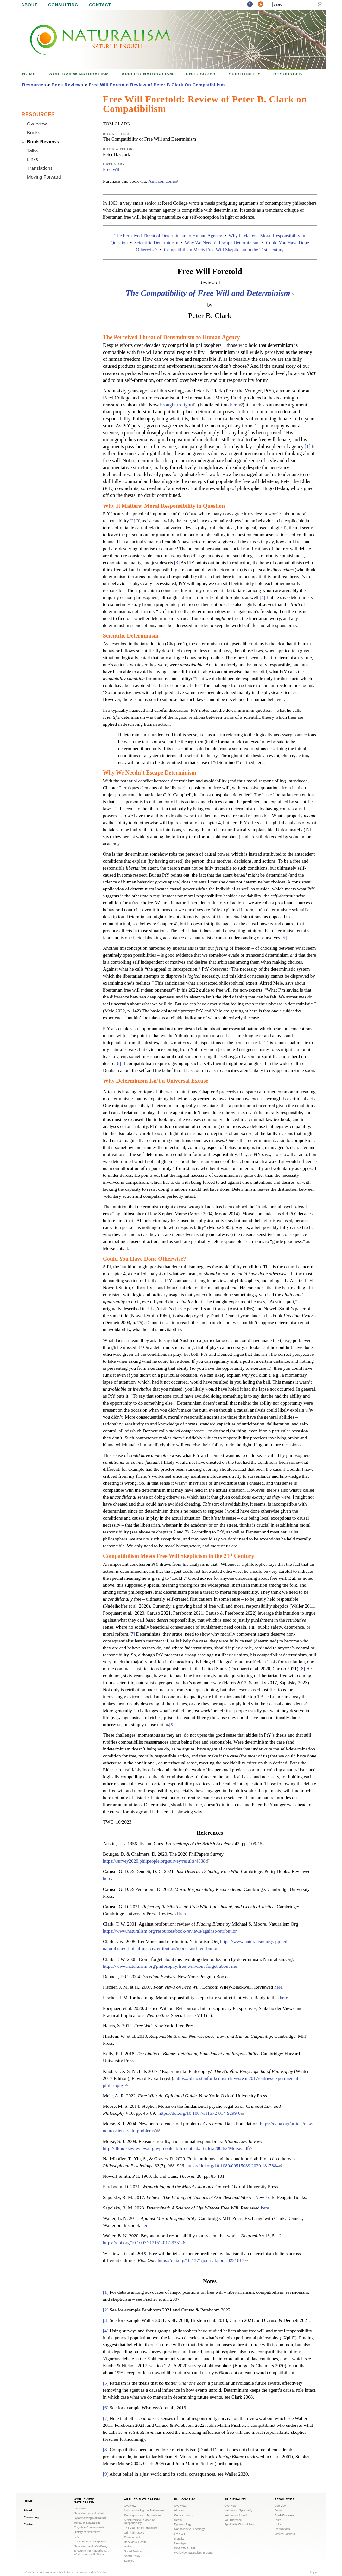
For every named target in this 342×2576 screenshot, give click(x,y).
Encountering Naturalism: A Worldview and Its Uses (91, 2552)
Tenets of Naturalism (87, 2522)
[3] (177, 562)
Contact (100, 5)
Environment (132, 2537)
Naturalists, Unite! (235, 2515)
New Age (180, 2543)
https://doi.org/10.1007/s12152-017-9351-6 (146, 2242)
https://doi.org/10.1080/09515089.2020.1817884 (234, 2165)
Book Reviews (67, 84)
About (29, 5)
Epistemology (182, 2524)
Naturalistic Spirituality (238, 2510)
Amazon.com (162, 181)
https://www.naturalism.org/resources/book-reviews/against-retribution (170, 1931)
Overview (37, 123)
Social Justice (133, 2551)
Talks (32, 150)
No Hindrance (233, 2520)
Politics (128, 2546)
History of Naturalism (87, 2532)
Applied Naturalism (147, 74)
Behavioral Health (135, 2542)
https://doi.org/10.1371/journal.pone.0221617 (203, 2260)
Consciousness (183, 2515)
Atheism (179, 2510)
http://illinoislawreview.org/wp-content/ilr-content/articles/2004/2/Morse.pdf (177, 2148)
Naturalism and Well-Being (90, 2546)
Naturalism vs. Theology (189, 2529)
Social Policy (132, 2556)
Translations (40, 168)
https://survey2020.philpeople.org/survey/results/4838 (156, 1861)
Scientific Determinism (156, 242)
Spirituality (245, 74)
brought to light (177, 404)
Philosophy (201, 74)
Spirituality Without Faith (239, 2524)
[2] (132, 520)
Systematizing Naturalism (90, 2518)
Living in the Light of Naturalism (144, 2510)
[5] (284, 937)
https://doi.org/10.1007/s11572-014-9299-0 (201, 2113)
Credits (102, 2572)
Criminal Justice (134, 2532)
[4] (262, 597)
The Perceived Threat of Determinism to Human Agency (168, 235)
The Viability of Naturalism (140, 2527)
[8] (302, 1668)
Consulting (63, 5)
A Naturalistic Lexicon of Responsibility (139, 2521)
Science (129, 2560)
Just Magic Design (85, 2572)
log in (313, 2572)
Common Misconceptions (90, 2541)
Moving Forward (44, 177)
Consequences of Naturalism (142, 2515)
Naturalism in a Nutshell (89, 2513)
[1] (308, 446)
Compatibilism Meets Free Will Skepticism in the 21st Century (224, 249)
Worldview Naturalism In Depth (193, 2552)
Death (178, 2520)
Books (33, 132)
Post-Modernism (184, 2547)
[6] (118, 1063)
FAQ (76, 2536)
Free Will (112, 169)
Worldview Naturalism (78, 74)
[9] (172, 1724)
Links (32, 159)
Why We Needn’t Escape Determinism (222, 242)
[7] (132, 1633)
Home (29, 74)
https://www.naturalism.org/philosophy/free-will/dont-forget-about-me (170, 1966)
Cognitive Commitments (89, 2527)
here (236, 404)
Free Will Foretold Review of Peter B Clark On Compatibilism (157, 84)
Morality (179, 2538)
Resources (287, 74)
